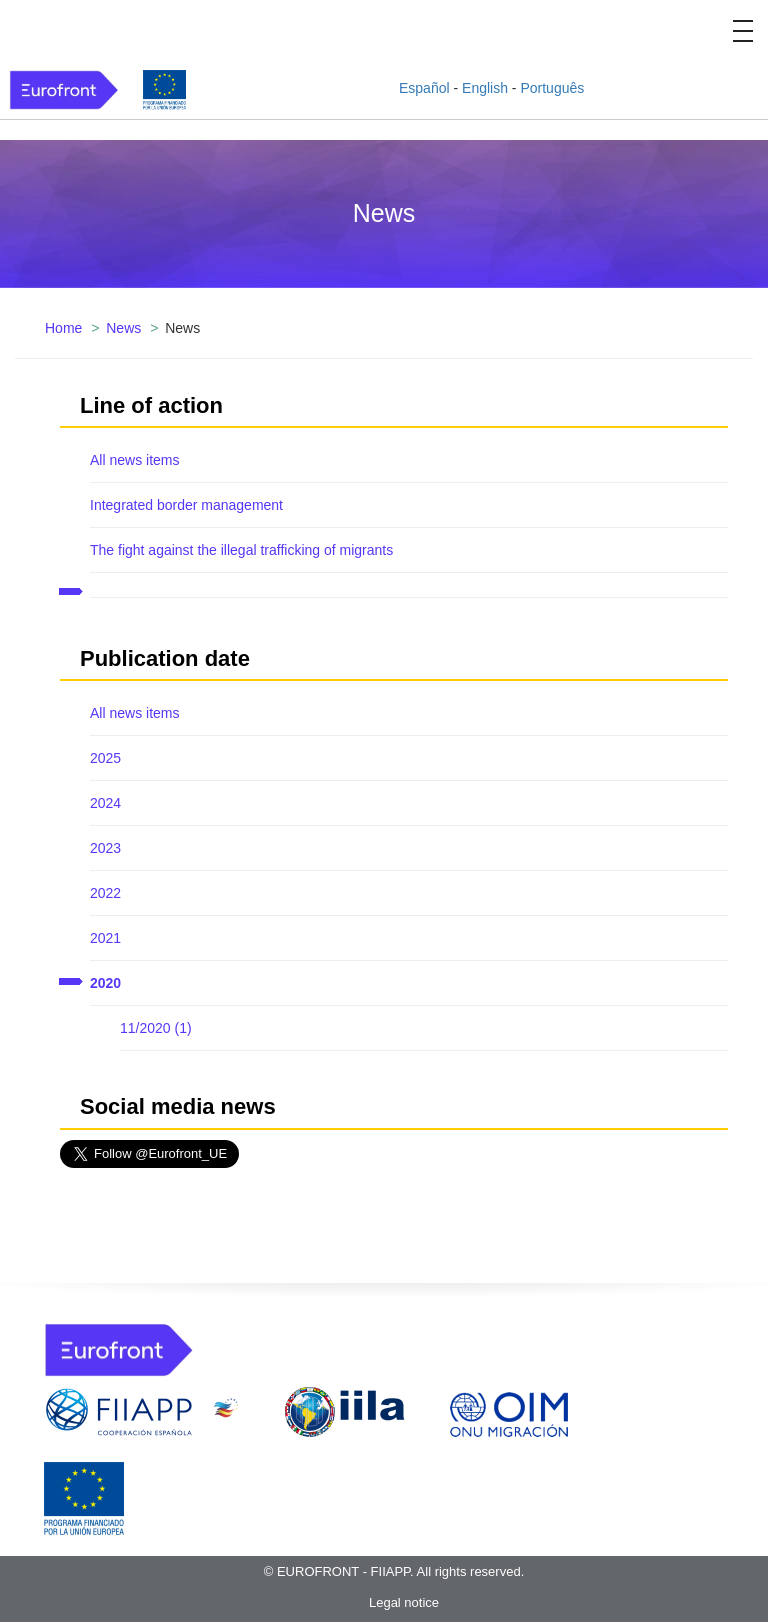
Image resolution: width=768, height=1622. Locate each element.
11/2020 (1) (156, 1028)
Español (424, 88)
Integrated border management (186, 505)
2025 (105, 758)
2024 (105, 803)
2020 (105, 983)
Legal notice (404, 1602)
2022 (105, 893)
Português (552, 88)
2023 (105, 848)
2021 (105, 938)
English (485, 88)
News (123, 328)
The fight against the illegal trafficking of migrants (241, 550)
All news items (134, 460)
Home (63, 328)
